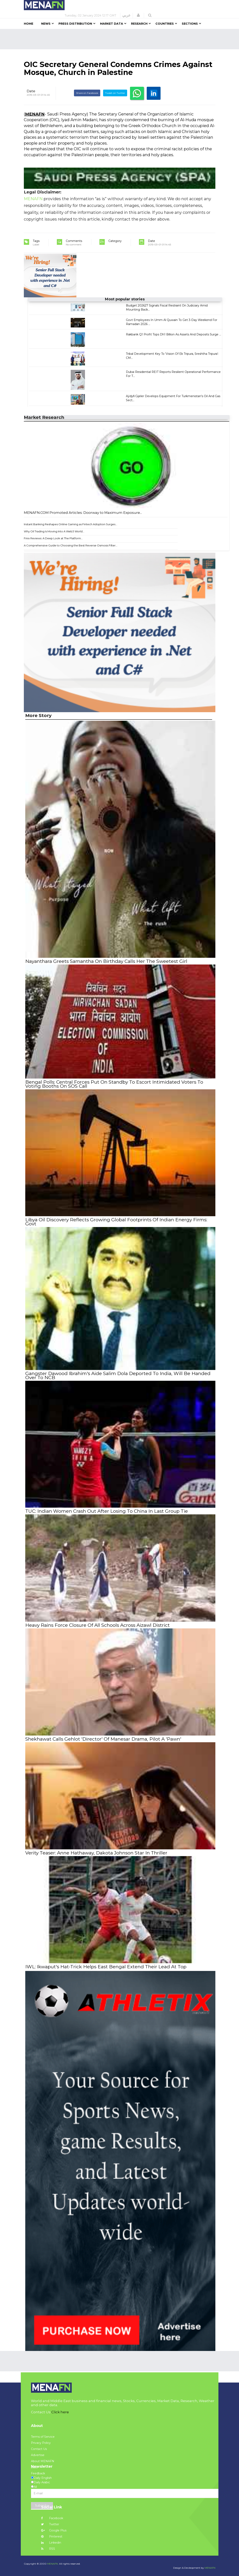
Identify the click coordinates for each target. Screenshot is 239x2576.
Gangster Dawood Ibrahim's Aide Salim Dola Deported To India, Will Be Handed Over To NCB (117, 1375)
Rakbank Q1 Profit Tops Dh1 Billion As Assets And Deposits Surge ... (173, 334)
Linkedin (51, 2542)
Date (31, 91)
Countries (164, 23)
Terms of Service (43, 2437)
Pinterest (51, 2536)
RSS (48, 2549)
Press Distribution (75, 23)
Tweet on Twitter (115, 92)
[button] (138, 15)
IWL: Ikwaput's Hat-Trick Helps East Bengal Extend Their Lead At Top (105, 1967)
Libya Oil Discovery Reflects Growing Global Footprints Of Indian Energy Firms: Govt (116, 1222)
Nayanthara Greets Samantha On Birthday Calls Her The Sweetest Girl (106, 961)
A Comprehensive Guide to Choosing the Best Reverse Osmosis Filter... (70, 545)
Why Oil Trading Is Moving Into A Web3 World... (54, 531)
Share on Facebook (87, 92)
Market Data (111, 23)
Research (139, 23)
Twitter (50, 2524)
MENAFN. (52, 2563)
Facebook (52, 2518)
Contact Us (39, 2449)
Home (28, 23)
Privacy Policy (41, 2443)
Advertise (37, 2455)
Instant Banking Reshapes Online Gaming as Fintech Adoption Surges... (70, 524)
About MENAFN (42, 2461)
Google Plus (53, 2530)
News (46, 23)
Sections (190, 23)
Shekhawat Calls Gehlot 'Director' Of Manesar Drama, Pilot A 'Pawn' (103, 1739)
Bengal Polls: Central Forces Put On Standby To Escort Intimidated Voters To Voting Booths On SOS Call (114, 1084)
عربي (126, 15)
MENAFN (35, 114)
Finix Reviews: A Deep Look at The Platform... (53, 538)
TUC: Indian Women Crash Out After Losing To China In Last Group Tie (106, 1511)
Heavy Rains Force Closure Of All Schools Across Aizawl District (97, 1625)
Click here (60, 2412)
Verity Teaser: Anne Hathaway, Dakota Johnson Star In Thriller (96, 1853)
